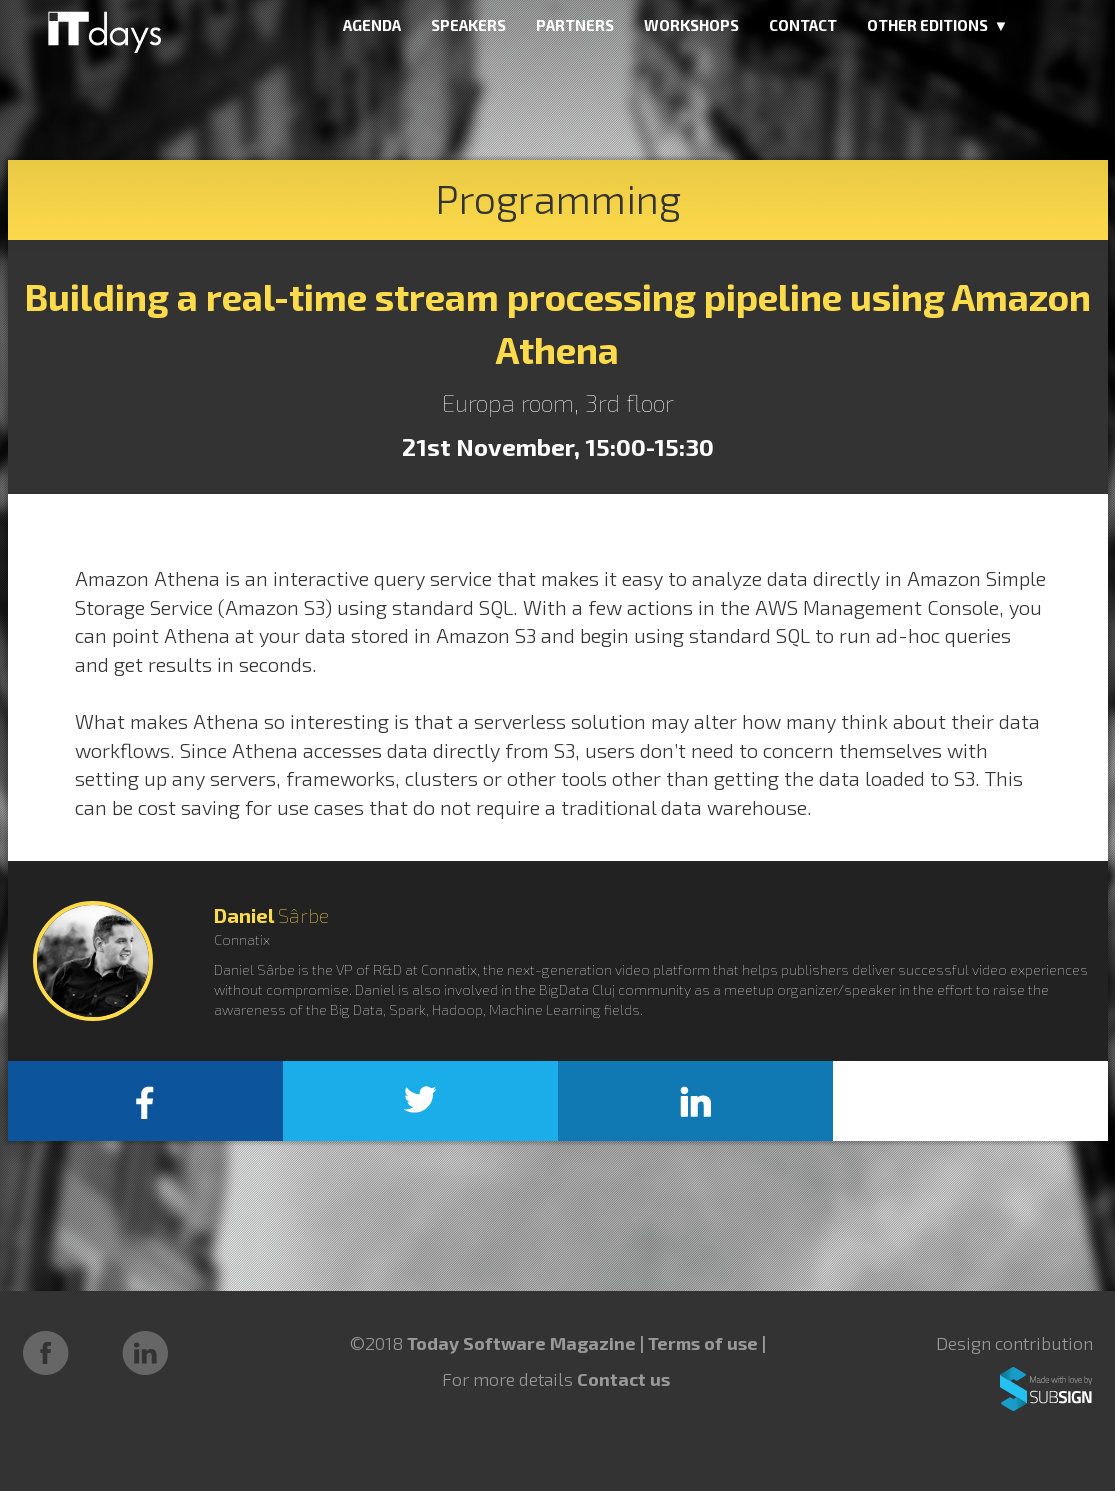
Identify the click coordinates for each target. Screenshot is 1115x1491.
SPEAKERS (468, 25)
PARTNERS (575, 25)
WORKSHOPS (691, 25)
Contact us (623, 1379)
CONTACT (803, 25)
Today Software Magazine (521, 1343)
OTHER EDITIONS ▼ (938, 25)
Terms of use (705, 1343)
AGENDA (372, 25)
